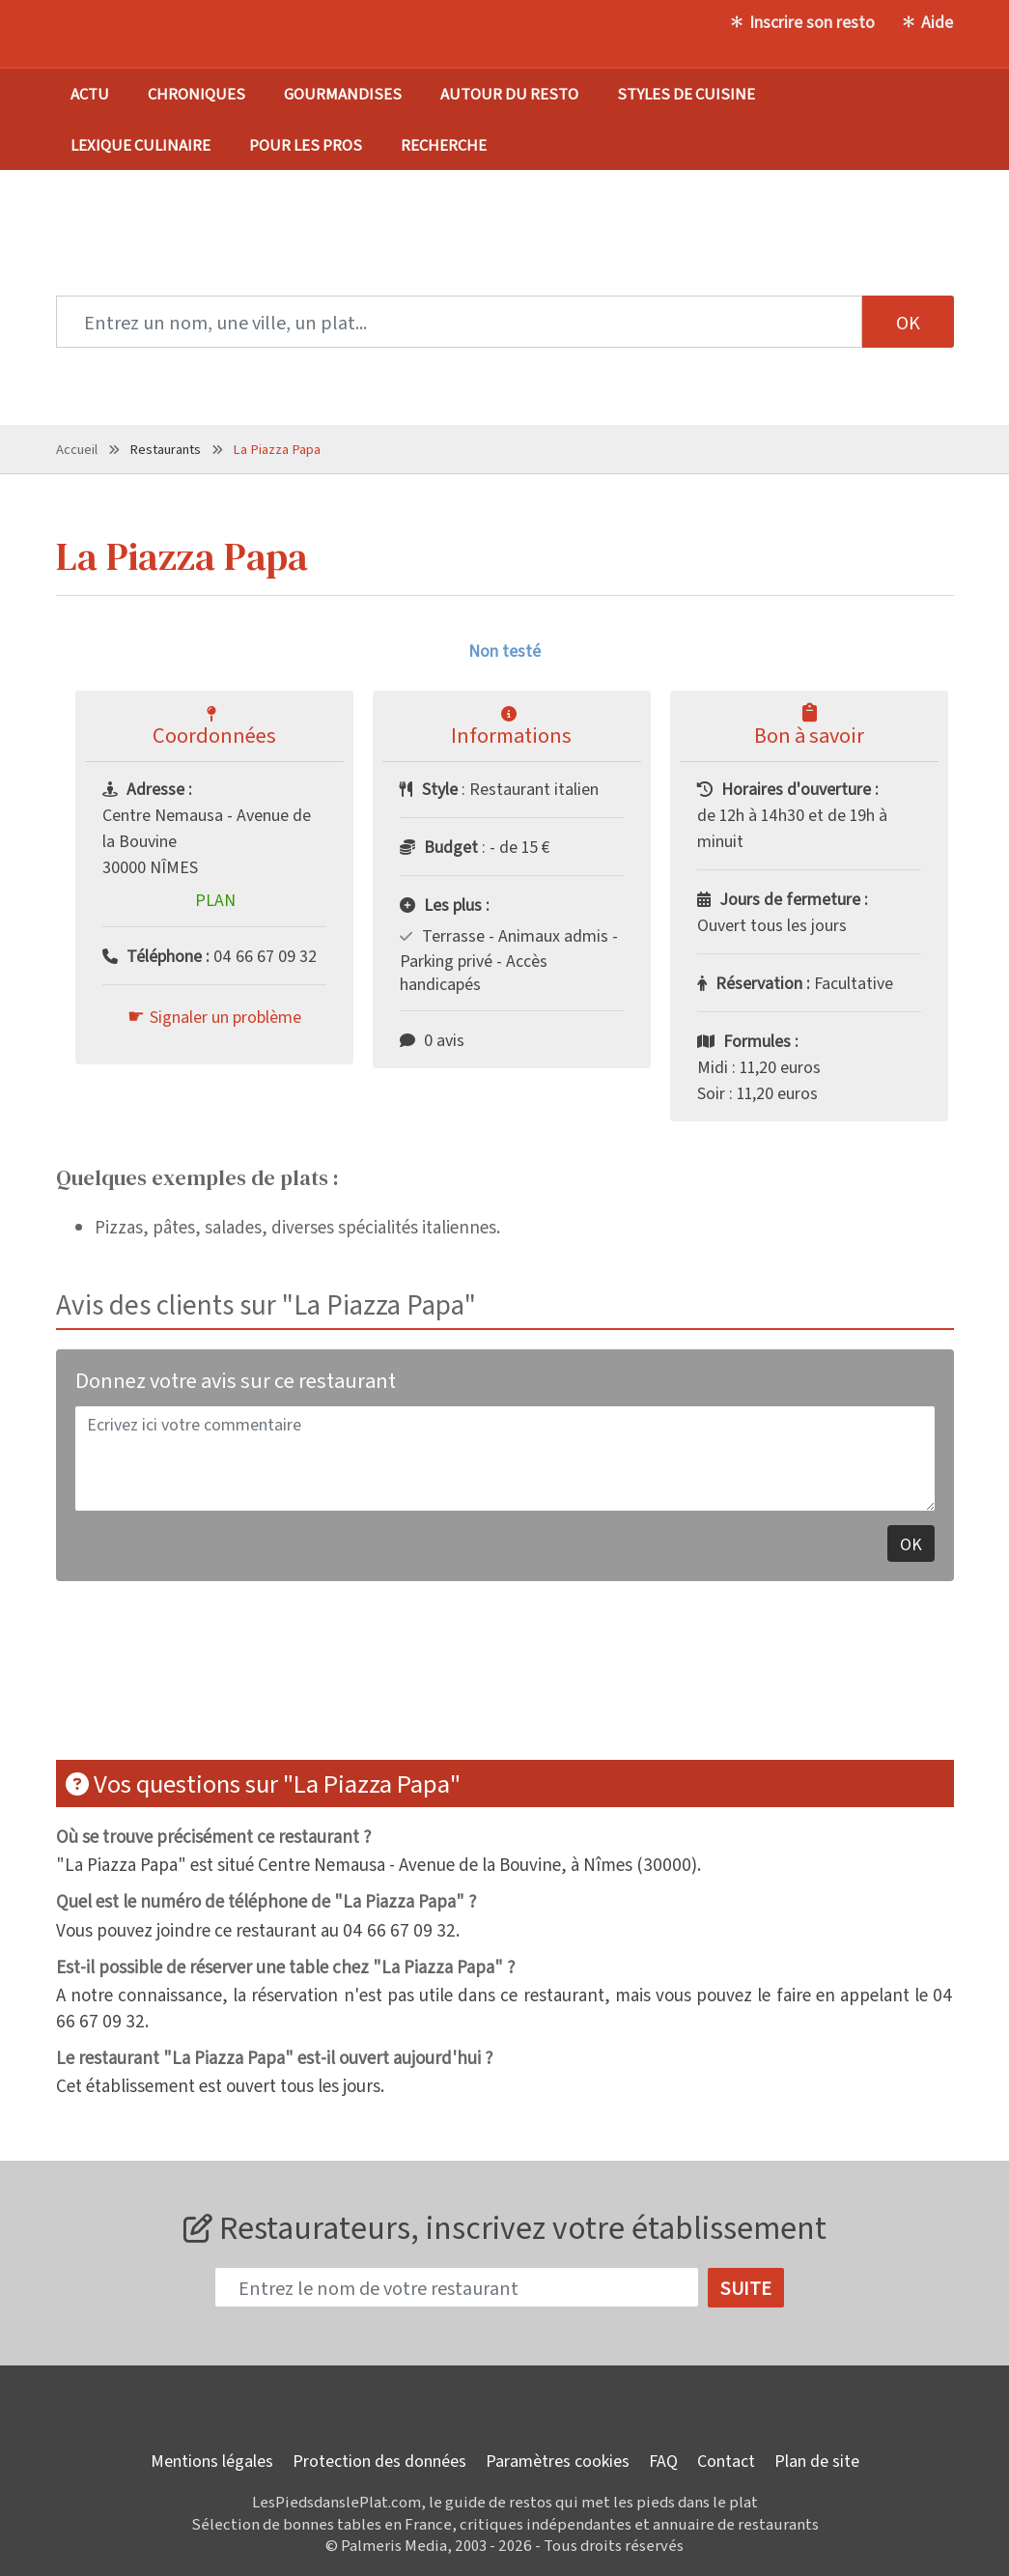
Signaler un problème (225, 1016)
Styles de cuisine (686, 93)
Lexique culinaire (140, 144)
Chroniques (196, 93)
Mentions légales (212, 2460)
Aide (937, 21)
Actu (89, 93)
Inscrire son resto (812, 21)
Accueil (77, 448)
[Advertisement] (505, 1682)
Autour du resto (509, 93)
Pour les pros (305, 144)
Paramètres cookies (558, 2460)
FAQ (663, 2460)
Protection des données (379, 2460)
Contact (726, 2460)
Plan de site (816, 2460)
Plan (215, 899)
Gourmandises (343, 93)
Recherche (444, 144)
